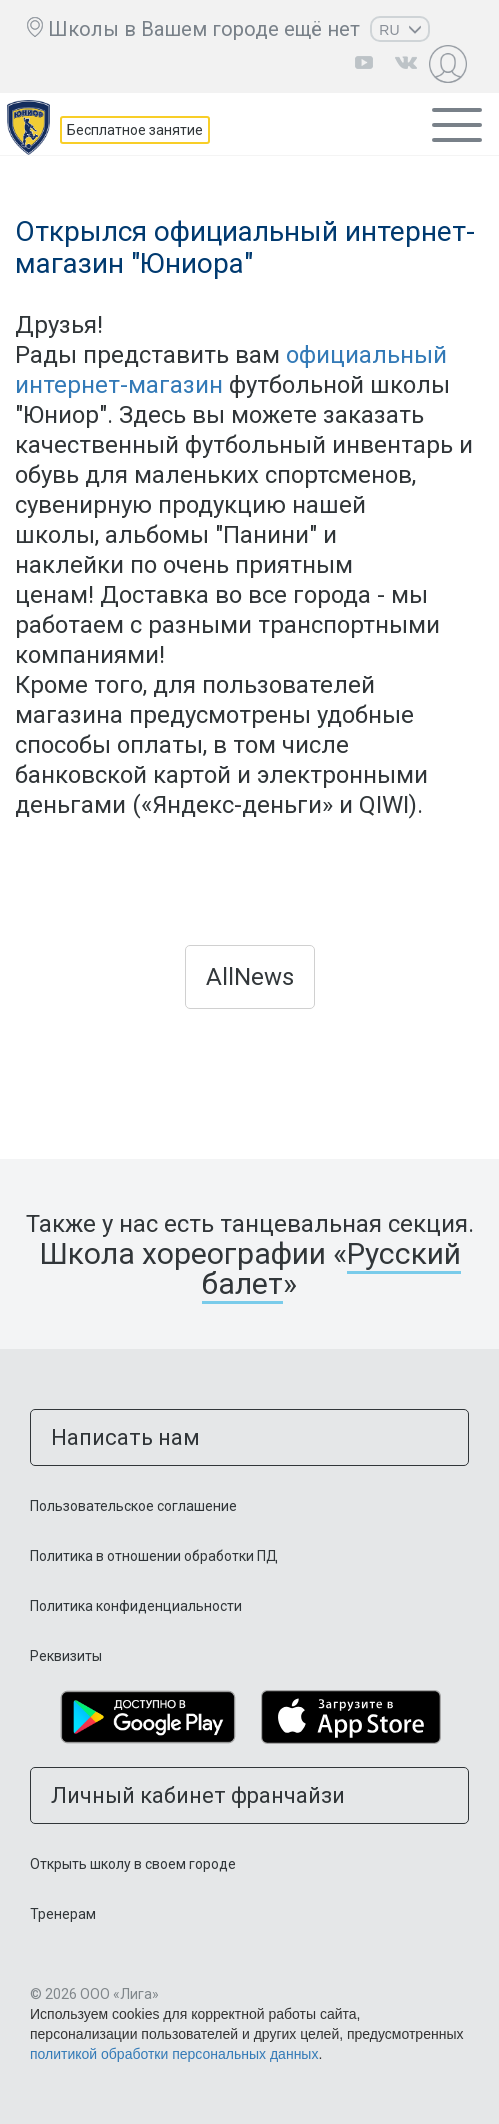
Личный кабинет (450, 63)
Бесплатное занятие (135, 130)
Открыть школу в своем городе (133, 1864)
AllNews (250, 977)
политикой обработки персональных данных (174, 2054)
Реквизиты (66, 1656)
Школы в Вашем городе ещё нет (204, 29)
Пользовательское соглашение (133, 1506)
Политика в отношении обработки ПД (154, 1556)
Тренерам (63, 1914)
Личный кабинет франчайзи (198, 1795)
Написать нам (125, 1437)
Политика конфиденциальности (136, 1606)
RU (400, 30)
